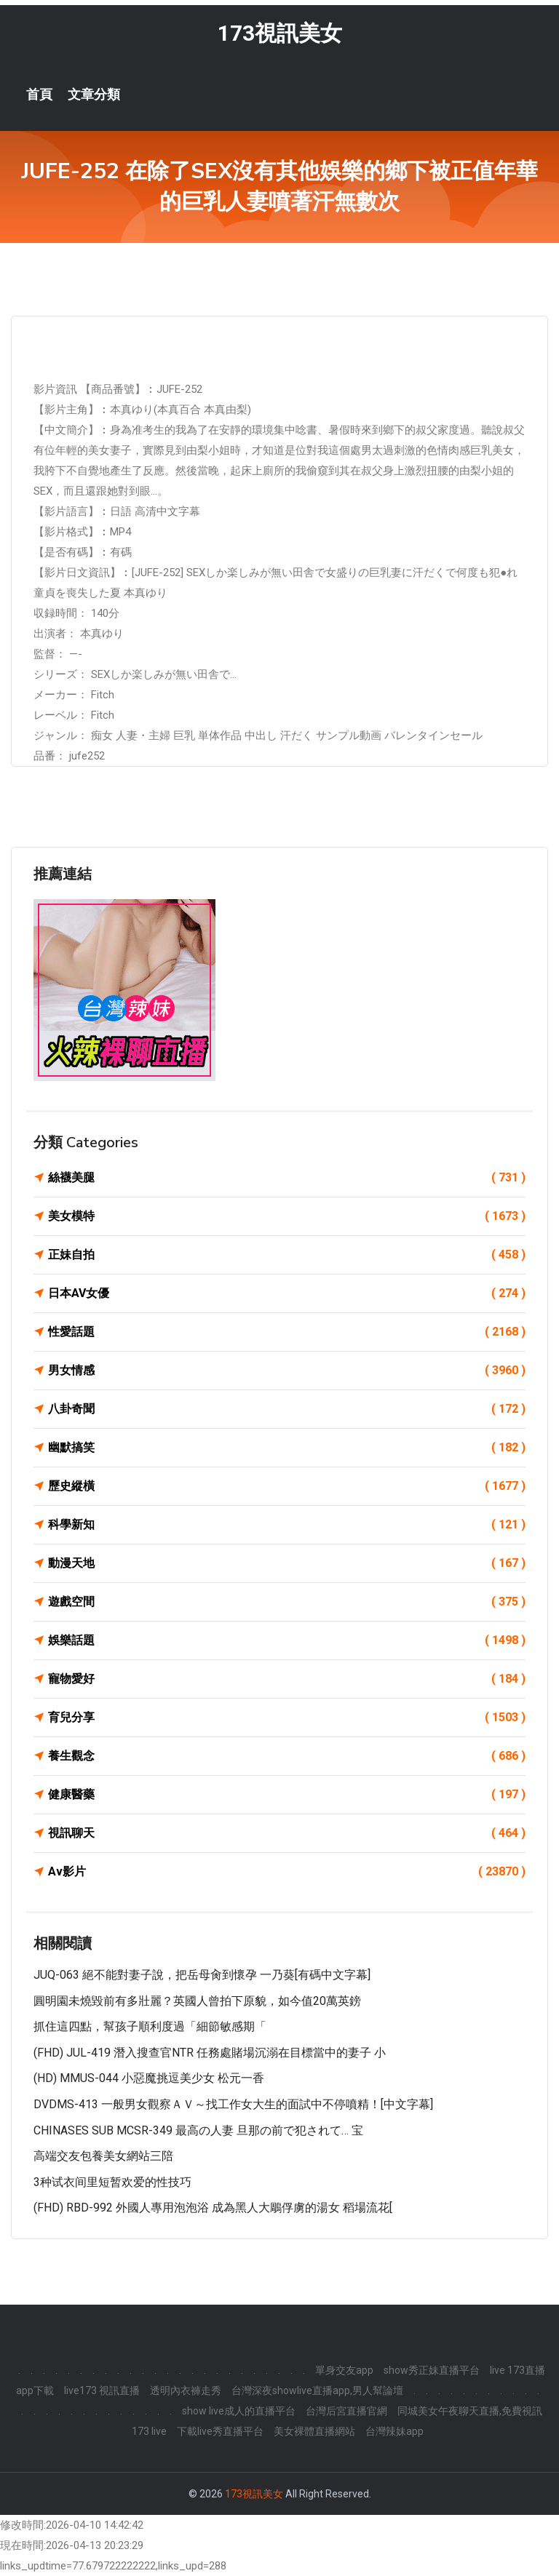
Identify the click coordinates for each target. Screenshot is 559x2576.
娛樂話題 (287, 1640)
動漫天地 (287, 1563)
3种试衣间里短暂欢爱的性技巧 (112, 2182)
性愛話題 (287, 1332)
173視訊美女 (280, 33)
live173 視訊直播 (102, 2390)
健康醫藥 (287, 1795)
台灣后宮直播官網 (346, 2411)
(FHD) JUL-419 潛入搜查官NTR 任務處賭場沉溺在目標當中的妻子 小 (209, 2052)
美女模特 (287, 1216)
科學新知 (287, 1525)
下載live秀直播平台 (220, 2431)
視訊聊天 (287, 1833)
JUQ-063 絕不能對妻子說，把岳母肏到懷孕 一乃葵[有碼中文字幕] (201, 1975)
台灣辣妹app (394, 2431)
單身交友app (344, 2370)
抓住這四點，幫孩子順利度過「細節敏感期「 (149, 2026)
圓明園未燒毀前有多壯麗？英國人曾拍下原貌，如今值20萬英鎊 (197, 2001)
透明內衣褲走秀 (185, 2390)
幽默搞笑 (287, 1447)
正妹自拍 (287, 1255)
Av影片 (287, 1872)
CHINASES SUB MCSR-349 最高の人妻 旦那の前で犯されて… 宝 (198, 2130)
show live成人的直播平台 (239, 2411)
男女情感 (287, 1370)
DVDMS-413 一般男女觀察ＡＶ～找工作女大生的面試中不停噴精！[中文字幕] (233, 2104)
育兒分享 (287, 1717)
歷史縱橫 (287, 1486)
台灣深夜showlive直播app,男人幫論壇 (317, 2390)
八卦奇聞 (287, 1409)
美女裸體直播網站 (314, 2431)
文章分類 (94, 94)
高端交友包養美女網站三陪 (103, 2156)
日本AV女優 (287, 1293)
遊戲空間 (287, 1602)
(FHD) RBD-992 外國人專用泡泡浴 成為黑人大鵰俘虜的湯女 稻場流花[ (212, 2207)
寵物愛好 (287, 1679)
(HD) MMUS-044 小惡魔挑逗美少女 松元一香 (148, 2078)
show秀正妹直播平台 (432, 2370)
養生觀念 (287, 1756)
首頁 (39, 94)
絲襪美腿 (287, 1178)
